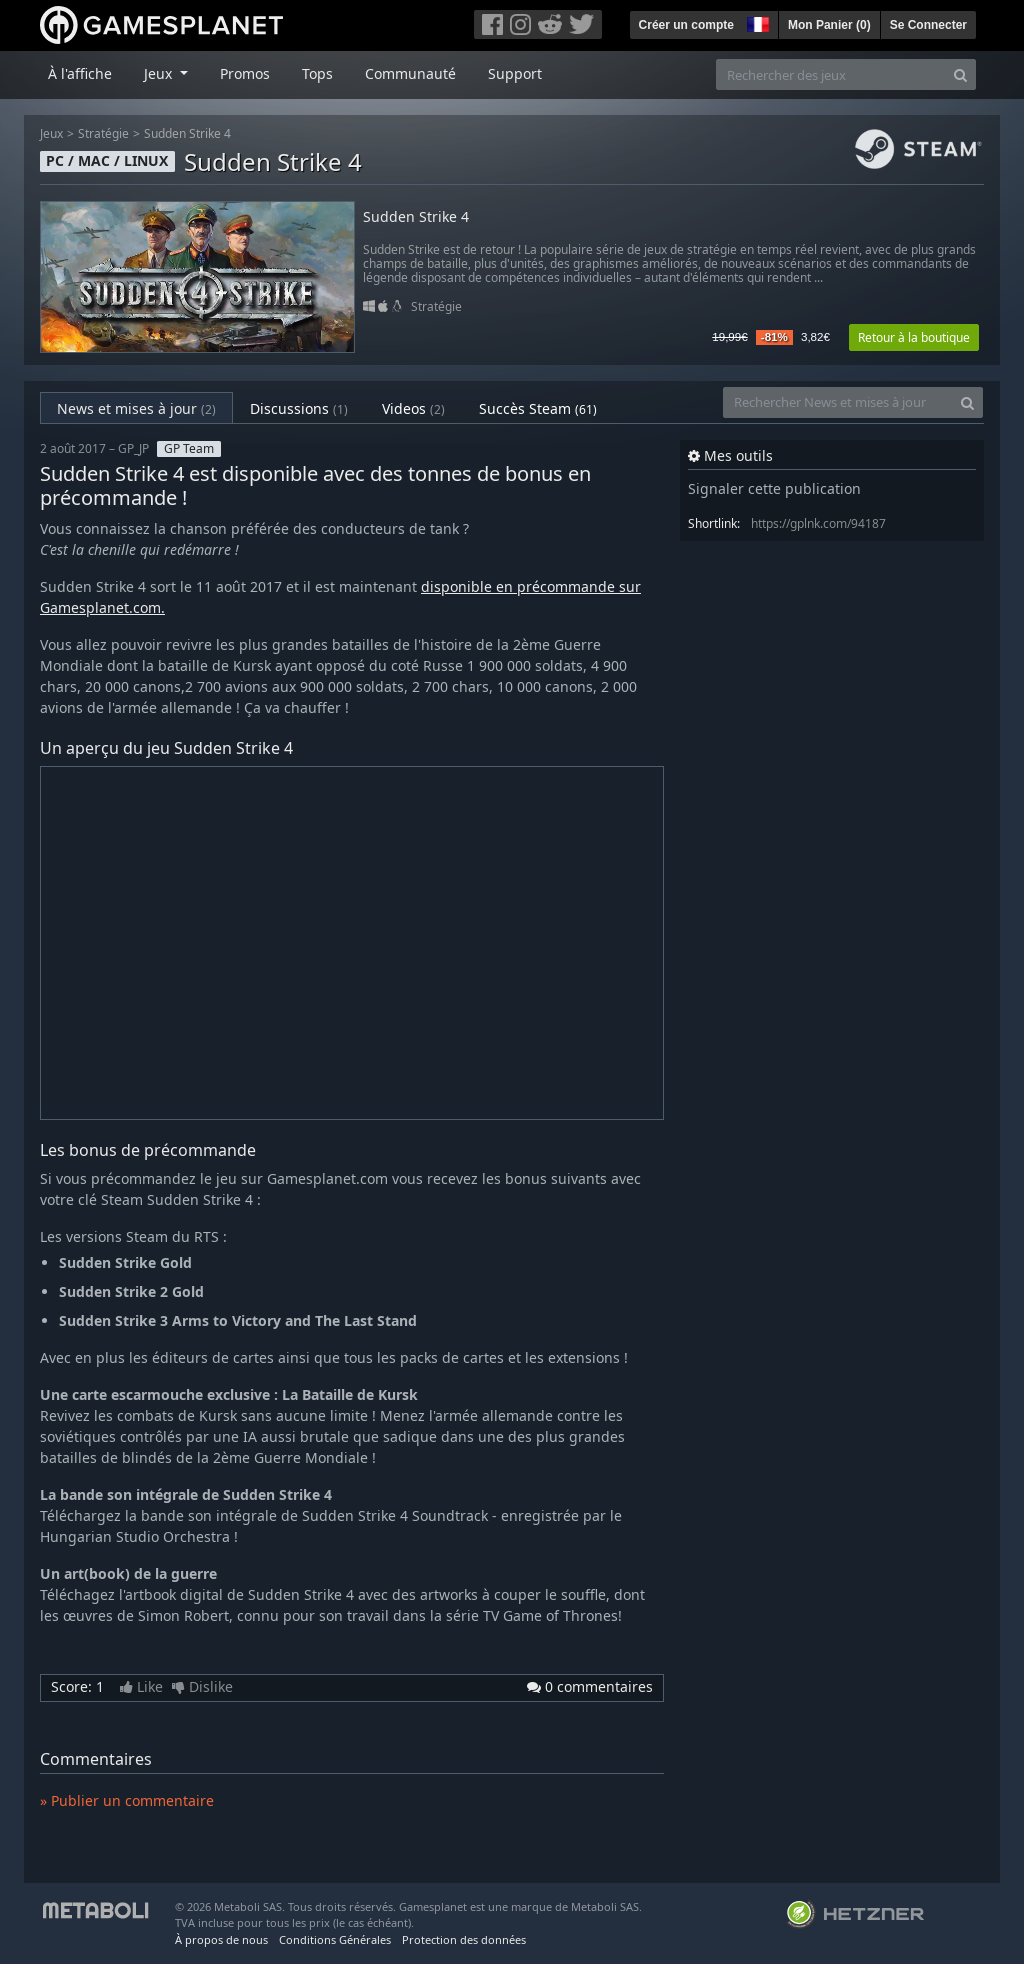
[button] (756, 22)
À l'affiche (80, 73)
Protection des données (464, 1939)
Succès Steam (538, 408)
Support (515, 73)
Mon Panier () (829, 25)
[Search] (960, 74)
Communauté (410, 73)
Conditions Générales (335, 1939)
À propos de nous (221, 1939)
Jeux (51, 133)
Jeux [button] (160, 73)
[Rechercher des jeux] (831, 74)
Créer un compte (686, 25)
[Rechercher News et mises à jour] (838, 402)
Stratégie (103, 133)
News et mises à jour (136, 408)
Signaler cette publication (774, 488)
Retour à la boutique (914, 337)
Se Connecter (928, 25)
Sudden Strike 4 (187, 133)
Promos (245, 73)
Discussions (299, 408)
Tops (317, 73)
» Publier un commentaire (127, 1800)
